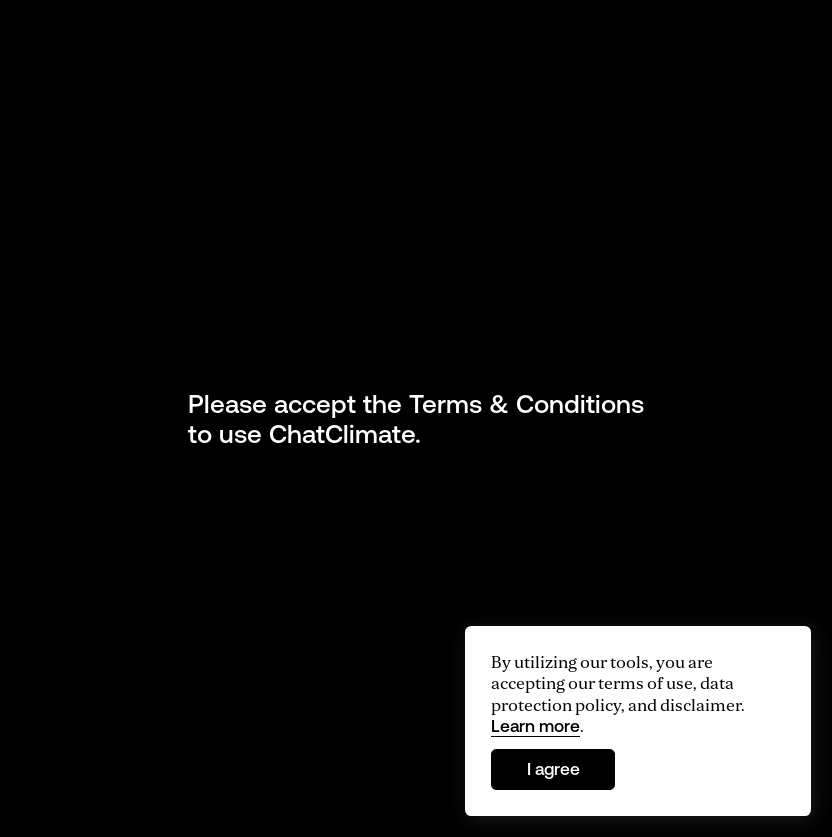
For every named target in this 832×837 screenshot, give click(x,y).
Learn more (535, 726)
